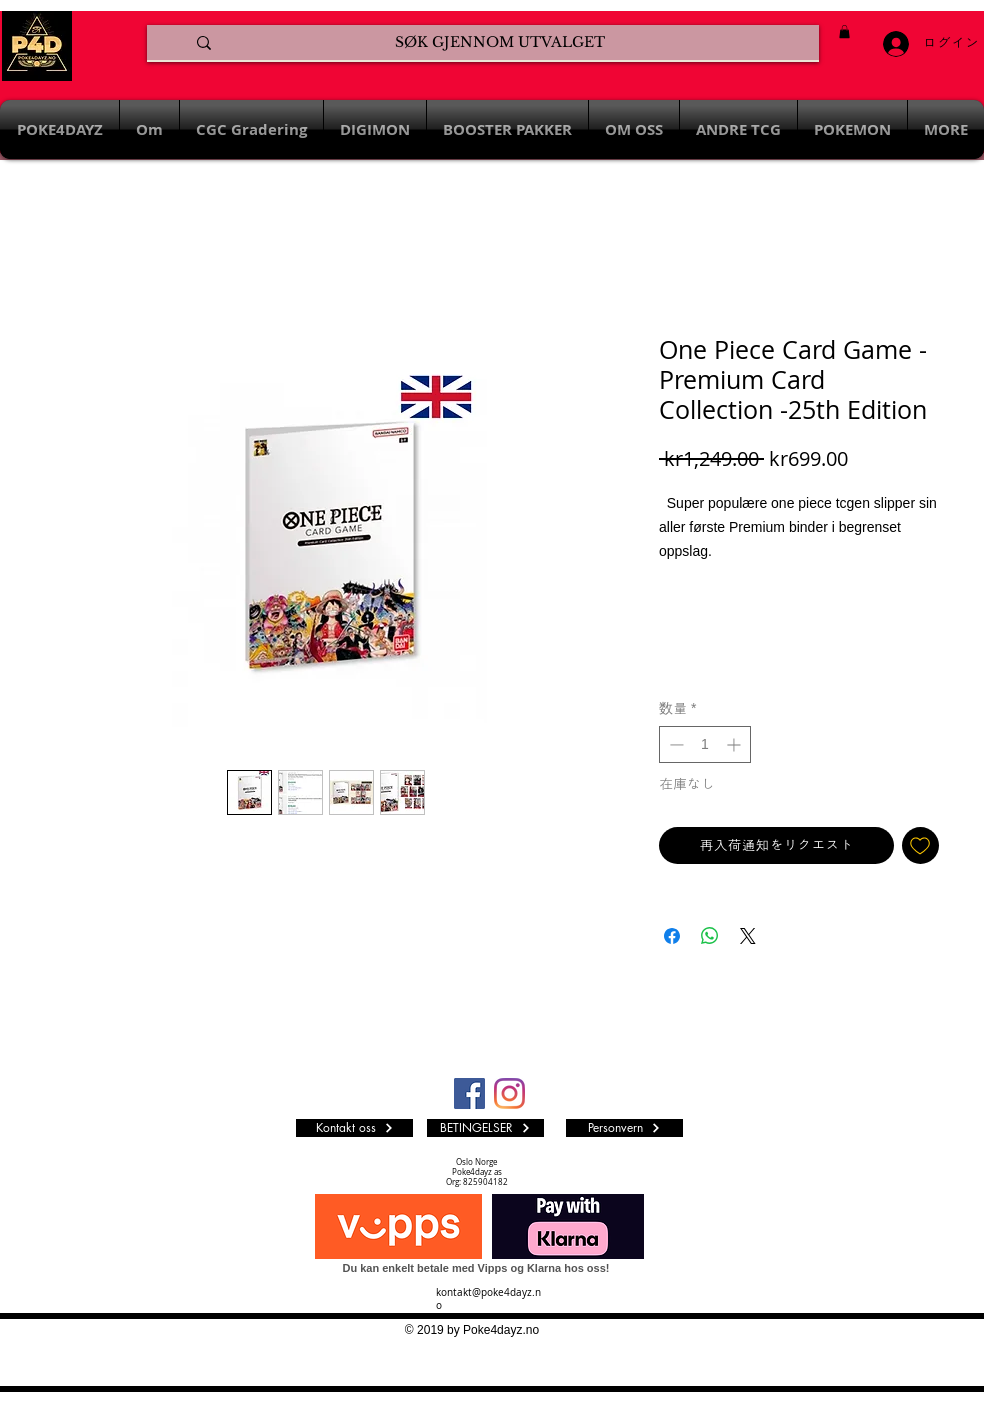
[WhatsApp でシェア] (710, 936)
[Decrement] (674, 744)
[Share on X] (748, 936)
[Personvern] (624, 1128)
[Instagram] (509, 1093)
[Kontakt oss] (354, 1128)
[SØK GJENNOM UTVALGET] (500, 43)
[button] (844, 31)
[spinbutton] (705, 744)
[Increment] (735, 744)
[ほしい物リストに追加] (920, 845)
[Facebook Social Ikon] (469, 1093)
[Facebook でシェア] (672, 936)
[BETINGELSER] (485, 1128)
